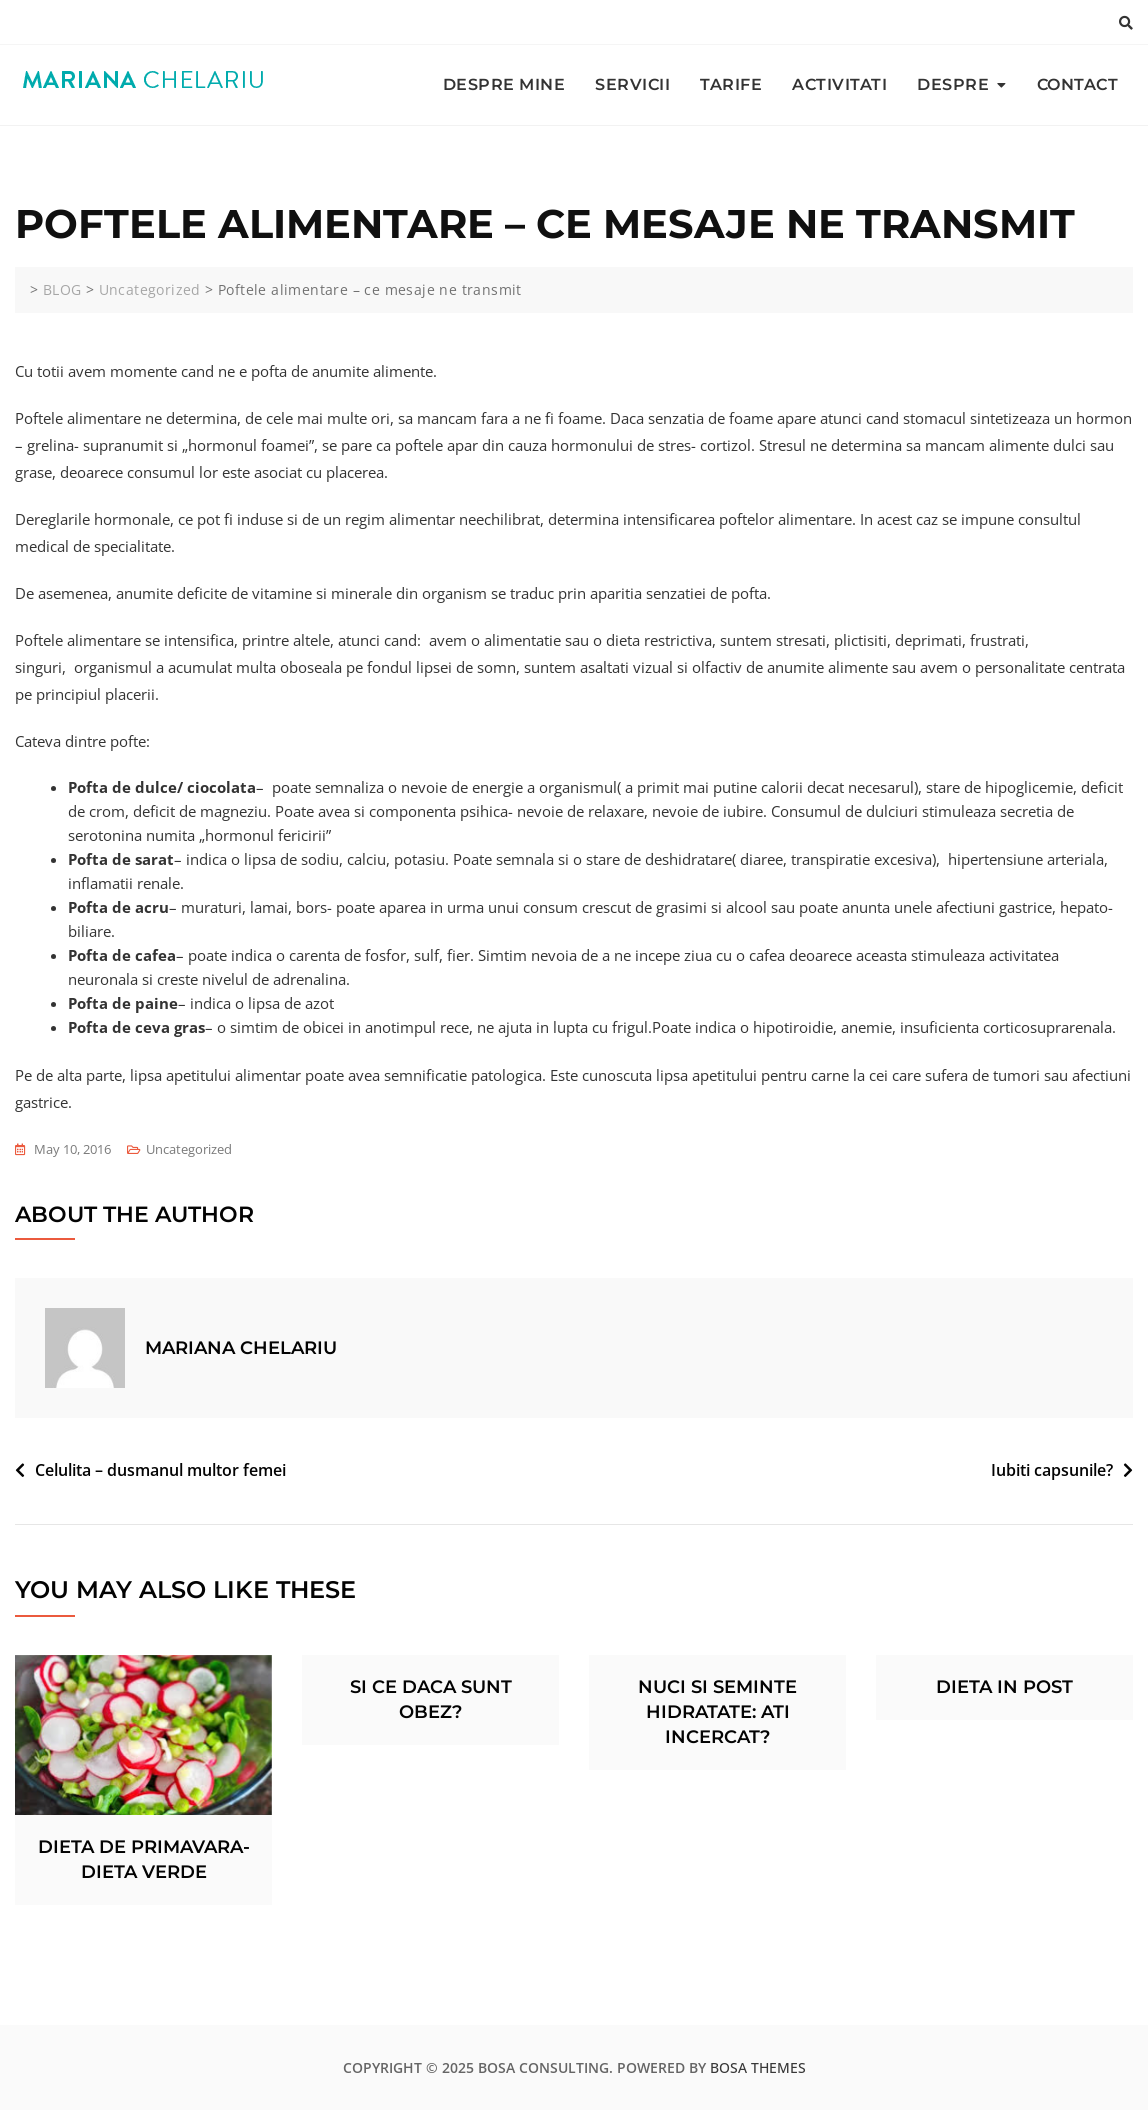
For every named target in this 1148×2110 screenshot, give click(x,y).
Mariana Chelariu (241, 1348)
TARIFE (731, 84)
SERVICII (632, 84)
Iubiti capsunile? (1052, 1470)
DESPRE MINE (504, 84)
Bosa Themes (758, 2067)
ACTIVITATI (839, 84)
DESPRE (953, 84)
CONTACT (1078, 84)
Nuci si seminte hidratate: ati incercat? (717, 1712)
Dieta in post (1004, 1687)
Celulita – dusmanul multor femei (160, 1470)
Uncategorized (189, 1149)
